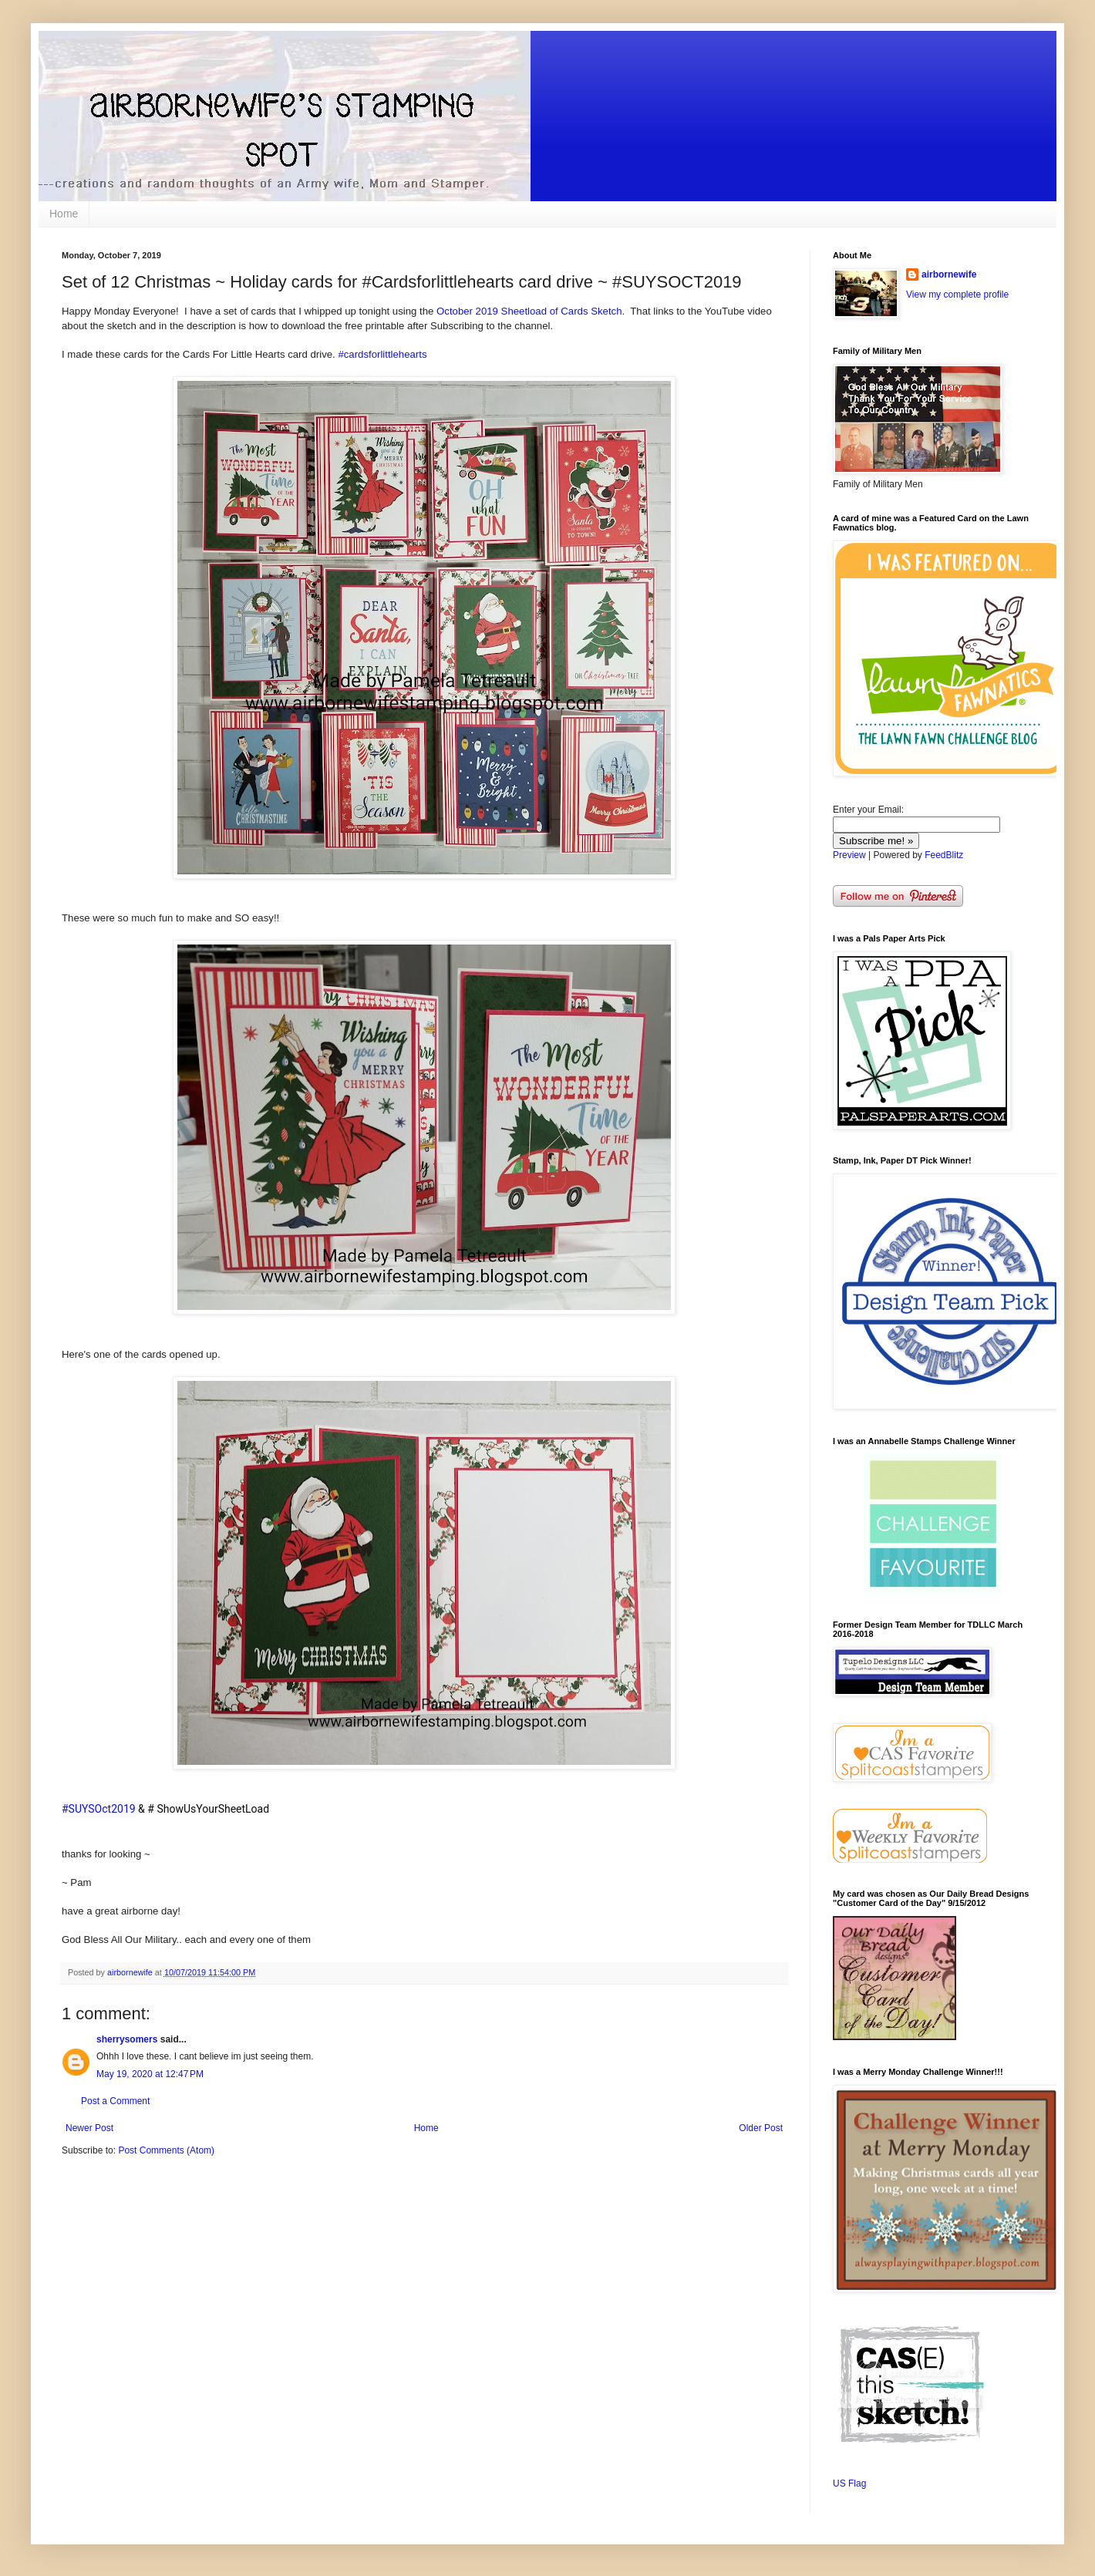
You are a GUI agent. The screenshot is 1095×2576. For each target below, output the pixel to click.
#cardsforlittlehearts (382, 354)
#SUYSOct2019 (99, 1809)
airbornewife (948, 274)
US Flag (849, 2483)
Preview (849, 855)
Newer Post (89, 2128)
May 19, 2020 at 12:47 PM (150, 2074)
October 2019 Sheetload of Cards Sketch (529, 311)
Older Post (761, 2128)
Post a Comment (115, 2101)
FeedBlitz (944, 855)
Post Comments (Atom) (166, 2150)
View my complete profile (957, 294)
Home (63, 213)
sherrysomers (126, 2039)
